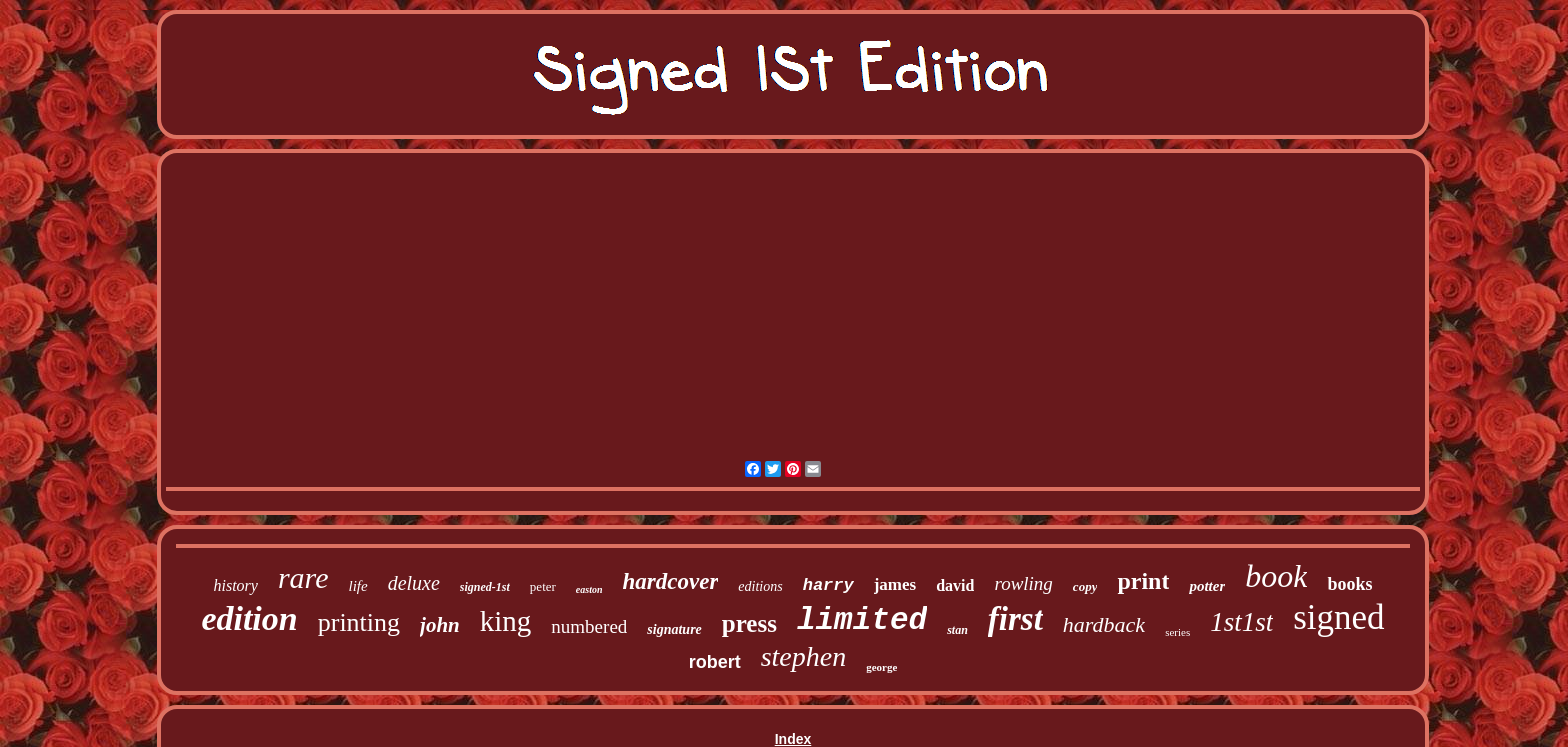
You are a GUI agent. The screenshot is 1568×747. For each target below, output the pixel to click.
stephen (804, 656)
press (749, 623)
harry (828, 585)
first (1015, 619)
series (1177, 632)
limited (862, 620)
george (881, 667)
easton (589, 589)
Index (793, 739)
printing (359, 622)
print (1143, 581)
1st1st (1241, 622)
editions (760, 586)
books (1349, 584)
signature (674, 629)
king (506, 621)
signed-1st (485, 587)
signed (1338, 617)
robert (715, 662)
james (895, 584)
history (235, 585)
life (357, 586)
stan (957, 630)
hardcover (671, 581)
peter (543, 586)
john (440, 625)
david (955, 585)
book (1276, 576)
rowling (1023, 583)
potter (1207, 586)
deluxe (414, 583)
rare (303, 577)
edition (249, 618)
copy (1085, 586)
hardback (1104, 624)
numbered (589, 626)
